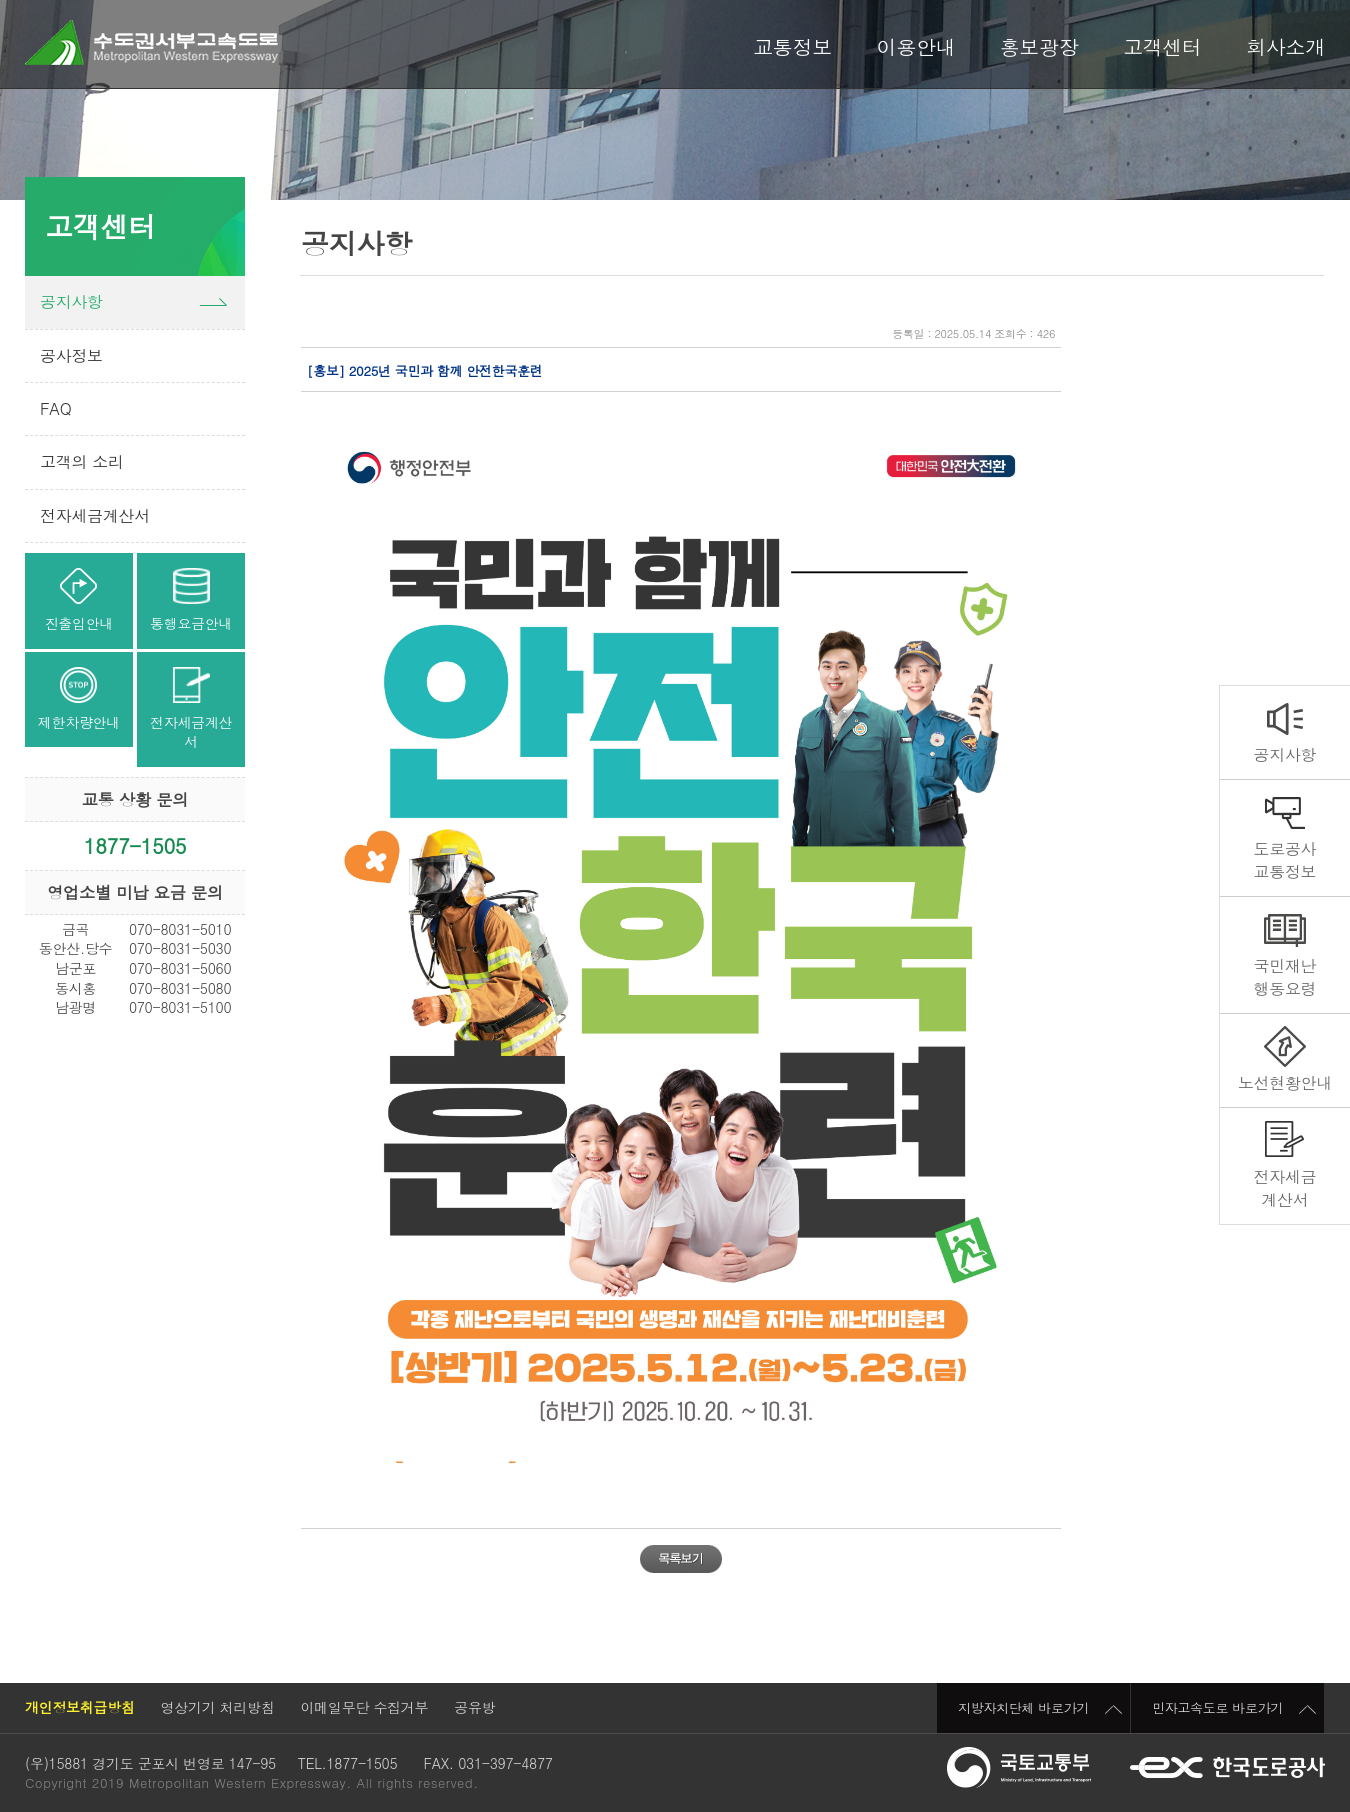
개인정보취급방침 (80, 1707)
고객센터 (1162, 47)
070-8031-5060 (180, 968)
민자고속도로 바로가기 (1234, 1707)
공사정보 (71, 355)
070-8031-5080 (180, 988)
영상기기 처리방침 (218, 1707)
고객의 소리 (82, 461)
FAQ (55, 408)
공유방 (474, 1707)
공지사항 (1284, 754)
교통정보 (792, 47)
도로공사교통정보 (1284, 859)
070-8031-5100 (180, 1007)
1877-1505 (135, 845)
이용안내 (916, 47)
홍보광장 (1039, 47)
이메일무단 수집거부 (365, 1707)
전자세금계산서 (1284, 1187)
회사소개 (1285, 47)
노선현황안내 (1285, 1082)
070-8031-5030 (180, 948)
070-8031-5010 (180, 929)
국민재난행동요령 (1284, 976)
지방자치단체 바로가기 (1040, 1707)
